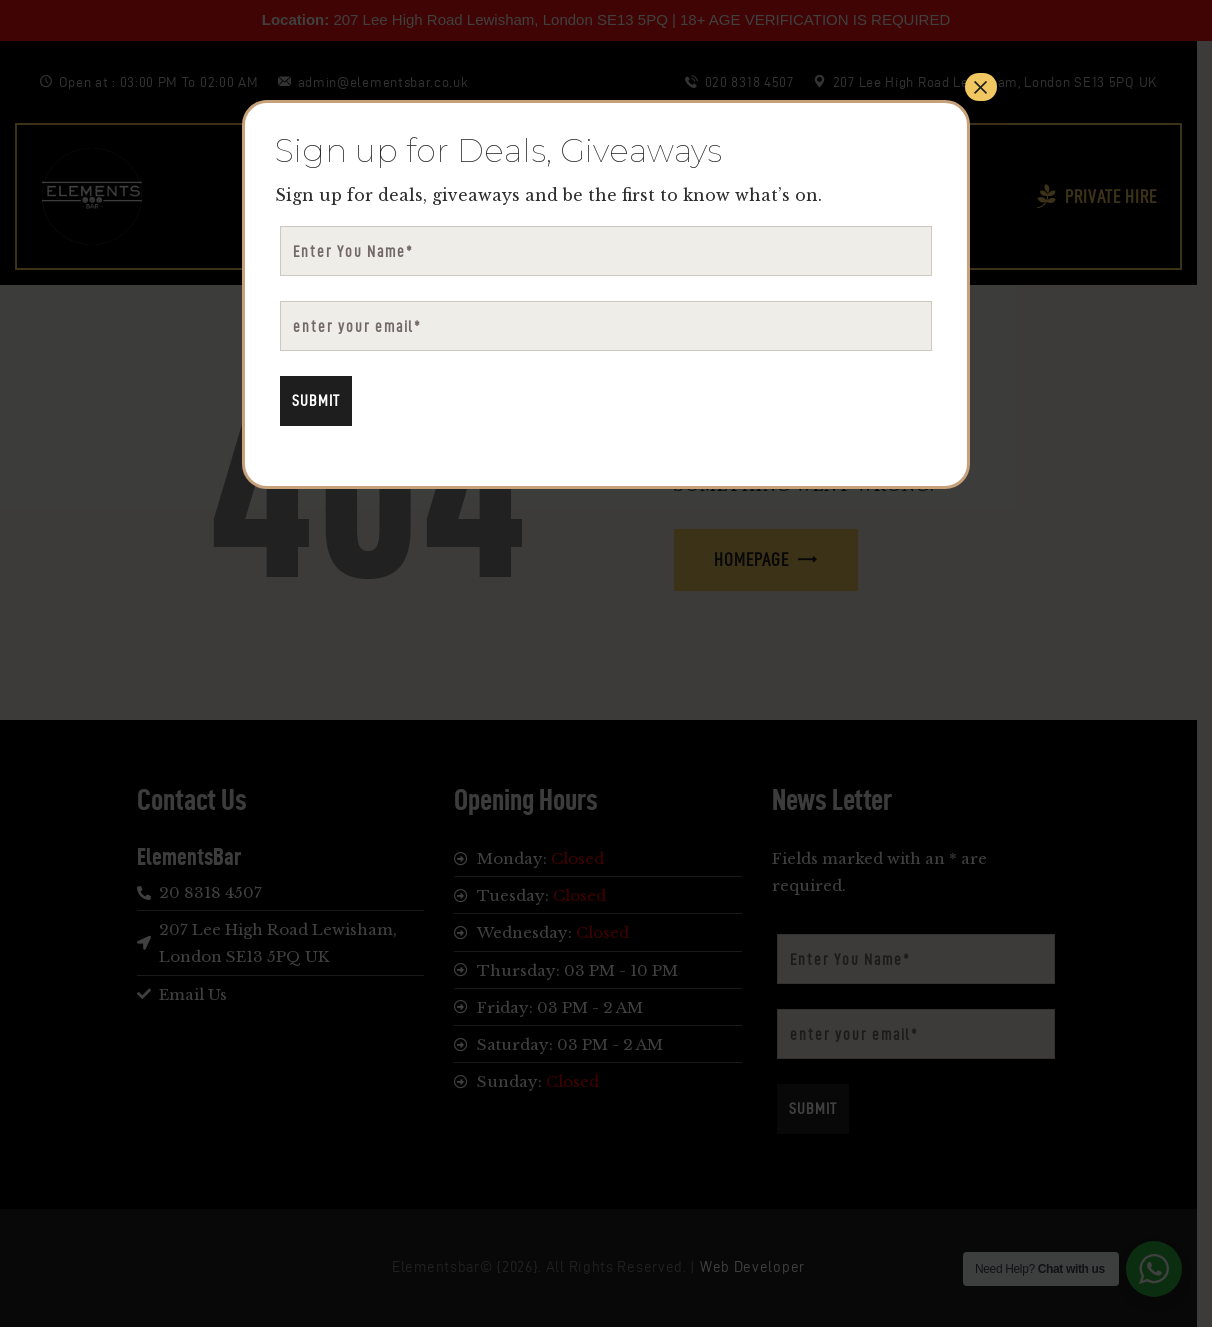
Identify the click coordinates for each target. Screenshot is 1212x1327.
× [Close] (981, 87)
